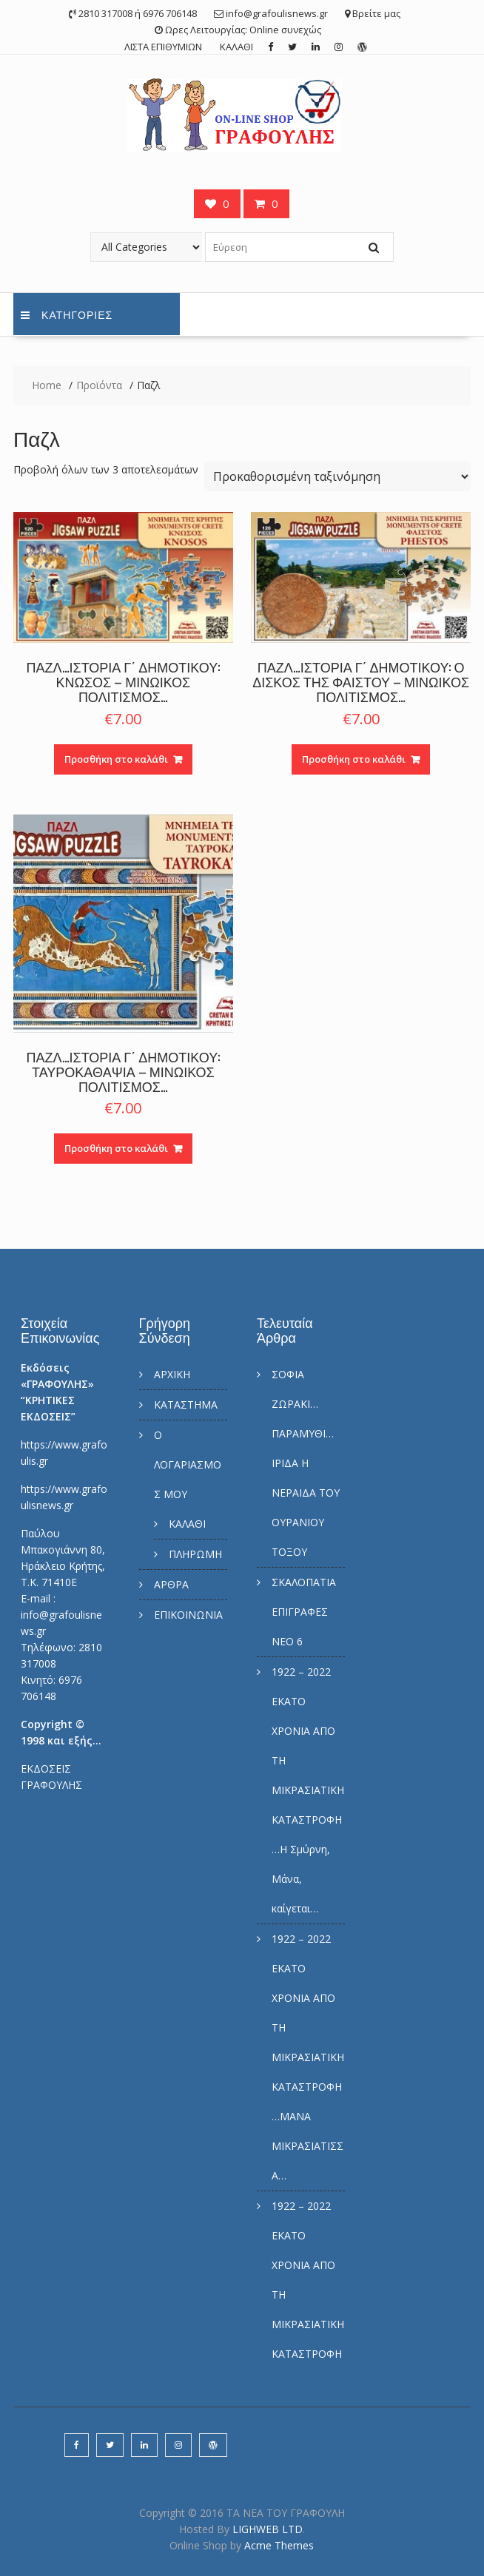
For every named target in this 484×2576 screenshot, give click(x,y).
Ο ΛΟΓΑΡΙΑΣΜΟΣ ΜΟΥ (187, 1464)
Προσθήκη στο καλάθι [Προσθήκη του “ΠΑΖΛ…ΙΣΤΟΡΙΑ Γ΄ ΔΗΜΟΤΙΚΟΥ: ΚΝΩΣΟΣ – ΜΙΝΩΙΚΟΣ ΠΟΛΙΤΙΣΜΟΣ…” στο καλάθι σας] (116, 759)
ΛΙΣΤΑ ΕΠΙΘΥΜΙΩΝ (163, 46)
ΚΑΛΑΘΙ (236, 46)
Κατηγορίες (66, 314)
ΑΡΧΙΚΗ (172, 1374)
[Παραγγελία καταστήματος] (337, 476)
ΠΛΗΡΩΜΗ (195, 1554)
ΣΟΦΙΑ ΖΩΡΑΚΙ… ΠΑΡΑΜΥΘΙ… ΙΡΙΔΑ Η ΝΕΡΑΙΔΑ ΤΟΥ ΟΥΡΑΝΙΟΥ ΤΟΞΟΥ (306, 1463)
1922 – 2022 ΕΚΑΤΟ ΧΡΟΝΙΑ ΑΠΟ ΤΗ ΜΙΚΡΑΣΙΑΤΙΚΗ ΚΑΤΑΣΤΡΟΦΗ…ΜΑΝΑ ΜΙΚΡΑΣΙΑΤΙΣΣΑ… (308, 2057)
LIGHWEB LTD (267, 2529)
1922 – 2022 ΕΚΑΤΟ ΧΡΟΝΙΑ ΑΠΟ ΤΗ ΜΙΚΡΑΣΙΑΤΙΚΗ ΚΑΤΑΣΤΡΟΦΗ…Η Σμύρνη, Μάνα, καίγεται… (308, 1790)
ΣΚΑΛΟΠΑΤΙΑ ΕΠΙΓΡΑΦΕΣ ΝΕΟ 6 (304, 1611)
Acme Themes (279, 2545)
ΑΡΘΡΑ (171, 1584)
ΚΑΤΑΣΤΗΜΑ (186, 1404)
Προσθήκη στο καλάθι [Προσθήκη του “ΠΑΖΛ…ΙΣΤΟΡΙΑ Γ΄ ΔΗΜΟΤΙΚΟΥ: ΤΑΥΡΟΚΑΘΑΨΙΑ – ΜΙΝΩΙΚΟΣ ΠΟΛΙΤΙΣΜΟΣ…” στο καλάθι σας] (116, 1148)
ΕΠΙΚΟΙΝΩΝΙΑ (188, 1615)
